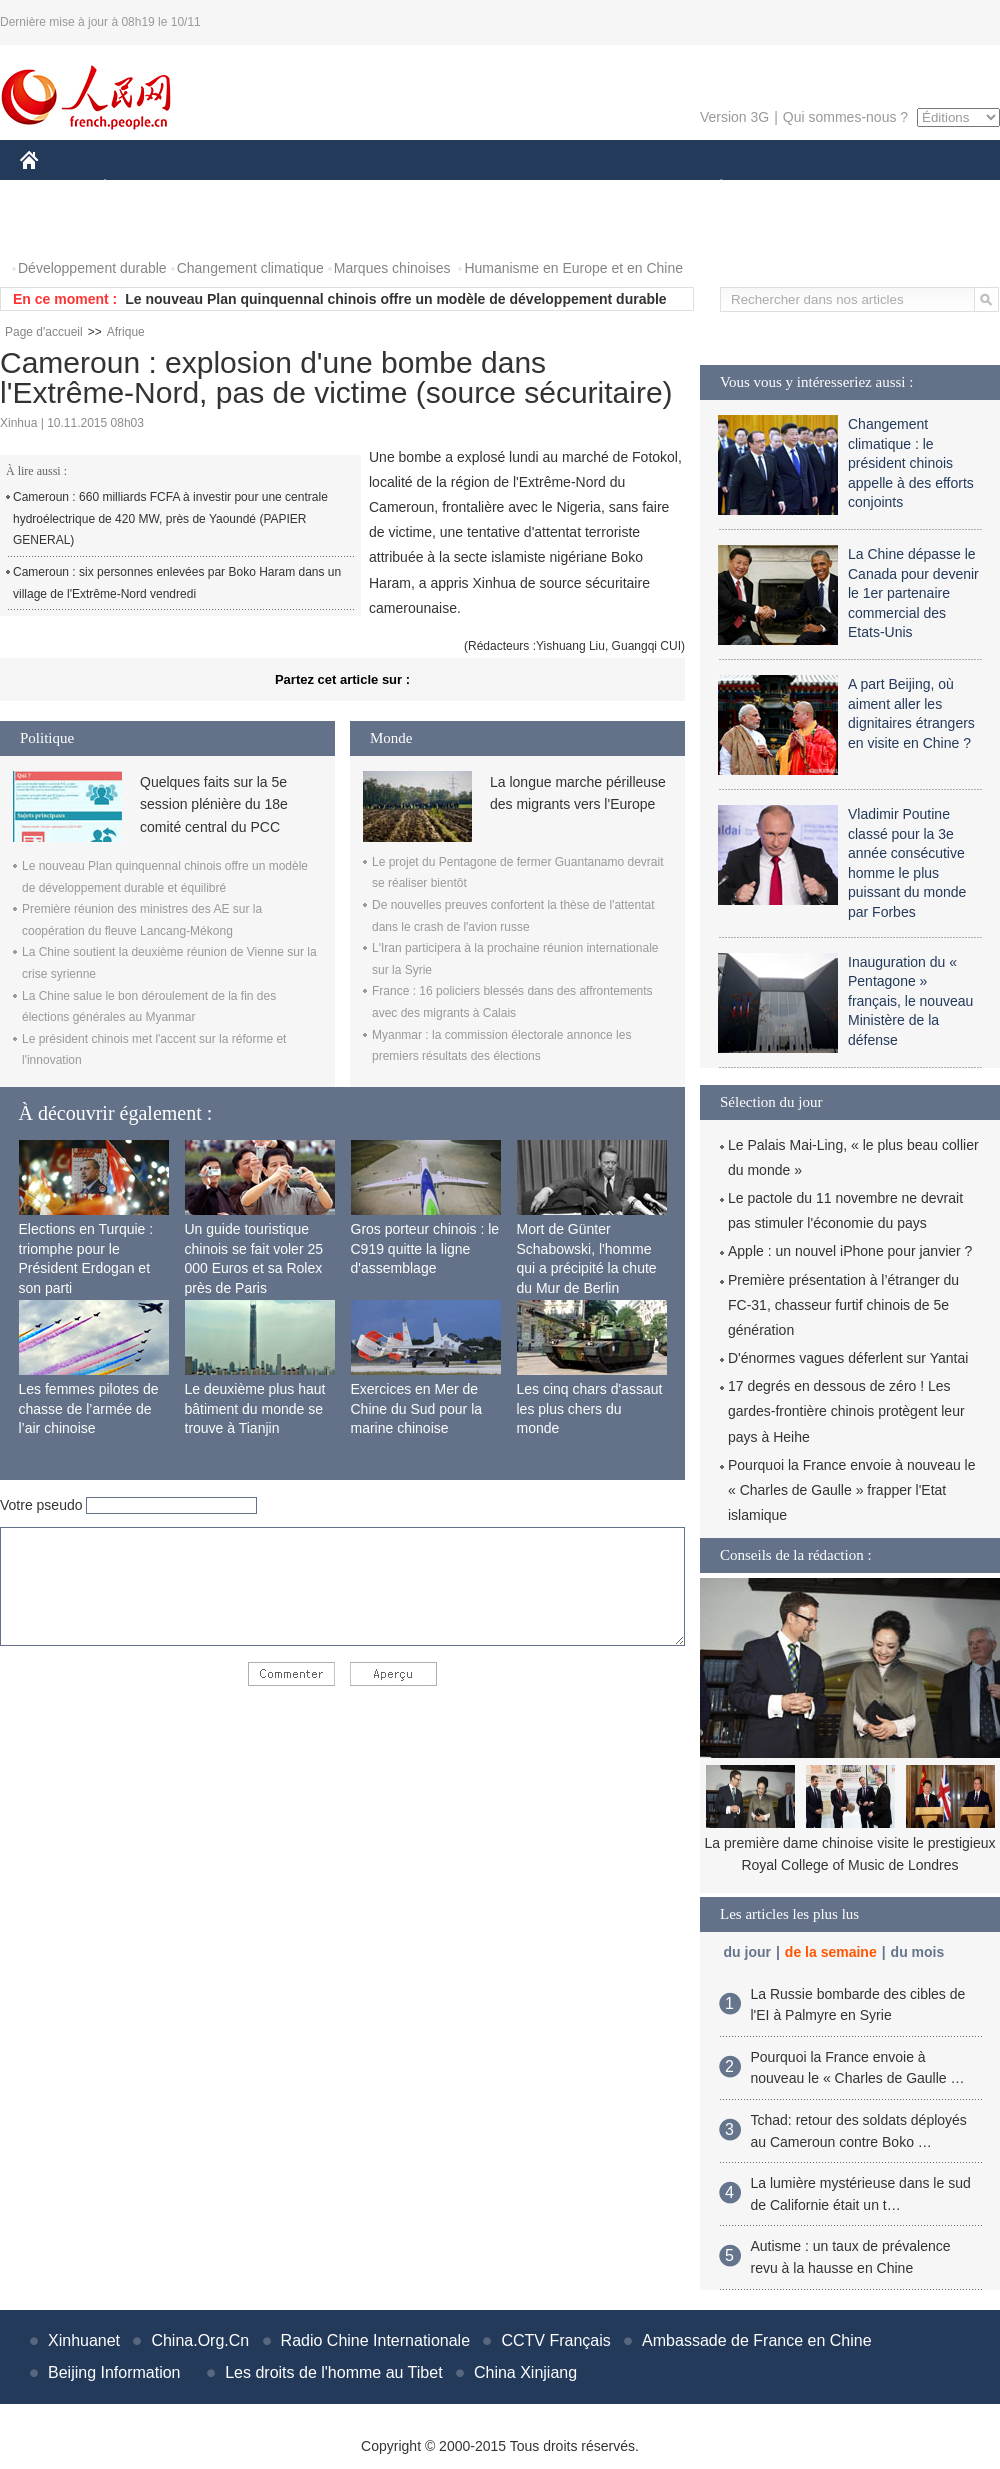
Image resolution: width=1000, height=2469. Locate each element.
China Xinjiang (525, 2372)
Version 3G (734, 117)
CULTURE (494, 188)
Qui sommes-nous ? (845, 117)
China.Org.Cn (200, 2340)
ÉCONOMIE (141, 188)
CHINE (54, 188)
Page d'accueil (44, 332)
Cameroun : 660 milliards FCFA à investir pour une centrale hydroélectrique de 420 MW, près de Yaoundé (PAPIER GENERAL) (170, 518)
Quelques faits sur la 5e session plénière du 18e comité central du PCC (214, 804)
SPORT (790, 188)
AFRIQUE (316, 188)
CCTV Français (555, 2340)
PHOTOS (61, 228)
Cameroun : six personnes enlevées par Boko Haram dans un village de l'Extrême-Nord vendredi (177, 583)
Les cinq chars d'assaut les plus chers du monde (590, 1408)
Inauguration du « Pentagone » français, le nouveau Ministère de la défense (910, 1001)
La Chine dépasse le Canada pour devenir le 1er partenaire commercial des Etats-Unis (913, 593)
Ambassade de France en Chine (756, 2340)
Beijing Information (114, 2372)
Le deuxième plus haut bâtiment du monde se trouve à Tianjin (255, 1408)
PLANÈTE (710, 188)
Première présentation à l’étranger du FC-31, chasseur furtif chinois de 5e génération (843, 1305)
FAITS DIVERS (602, 188)
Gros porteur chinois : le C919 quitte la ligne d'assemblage (425, 1248)
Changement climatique (250, 268)
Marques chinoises (392, 268)
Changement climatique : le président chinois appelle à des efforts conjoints (911, 463)
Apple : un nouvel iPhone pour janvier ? (850, 1251)
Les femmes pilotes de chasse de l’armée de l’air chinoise (89, 1408)
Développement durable (92, 268)
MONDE (232, 188)
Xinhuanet (84, 2340)
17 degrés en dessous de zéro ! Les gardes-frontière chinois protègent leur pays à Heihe (846, 1411)
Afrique (126, 332)
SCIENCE (404, 188)
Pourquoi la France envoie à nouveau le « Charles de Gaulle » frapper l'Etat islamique (852, 1490)
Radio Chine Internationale (375, 2340)
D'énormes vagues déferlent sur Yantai (848, 1358)
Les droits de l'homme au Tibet (333, 2372)
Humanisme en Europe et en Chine (573, 268)
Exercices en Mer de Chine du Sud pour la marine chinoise (417, 1408)
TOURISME (876, 188)
